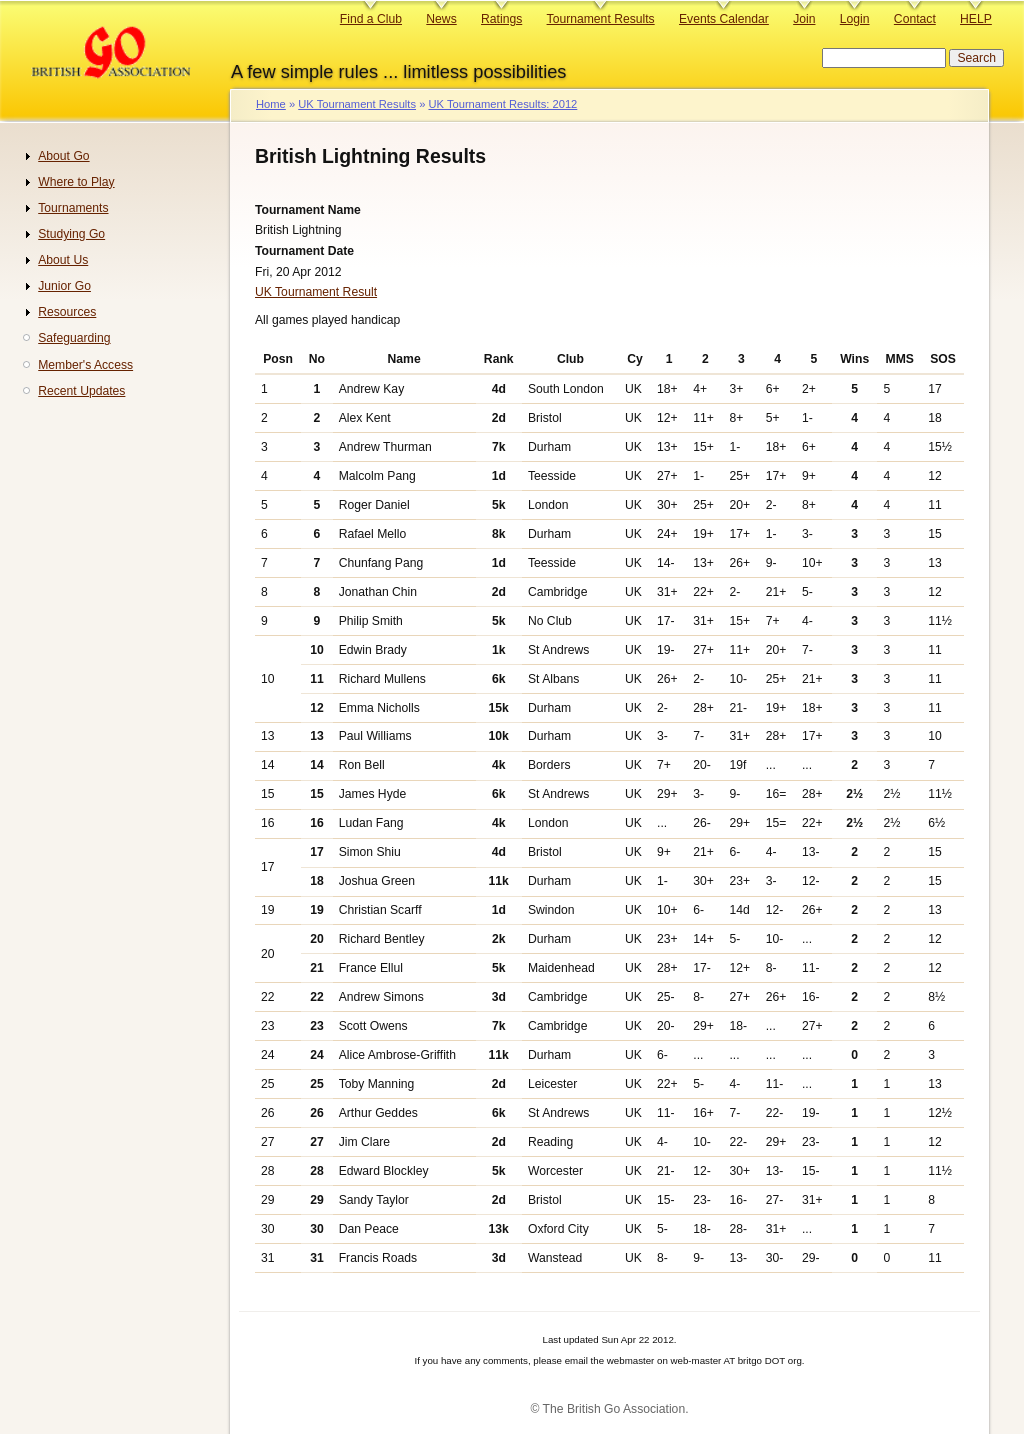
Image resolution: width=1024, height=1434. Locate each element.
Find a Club (371, 19)
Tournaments (73, 208)
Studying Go (71, 234)
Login (855, 19)
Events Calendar (724, 19)
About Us (63, 260)
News (441, 19)
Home (271, 104)
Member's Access (85, 365)
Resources (67, 312)
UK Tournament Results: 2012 (502, 104)
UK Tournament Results (357, 104)
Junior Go (64, 286)
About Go (63, 156)
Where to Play (76, 182)
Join (804, 19)
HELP (976, 19)
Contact (915, 19)
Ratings (501, 19)
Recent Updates (81, 391)
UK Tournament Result (316, 292)
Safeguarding (74, 338)
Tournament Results (601, 19)
